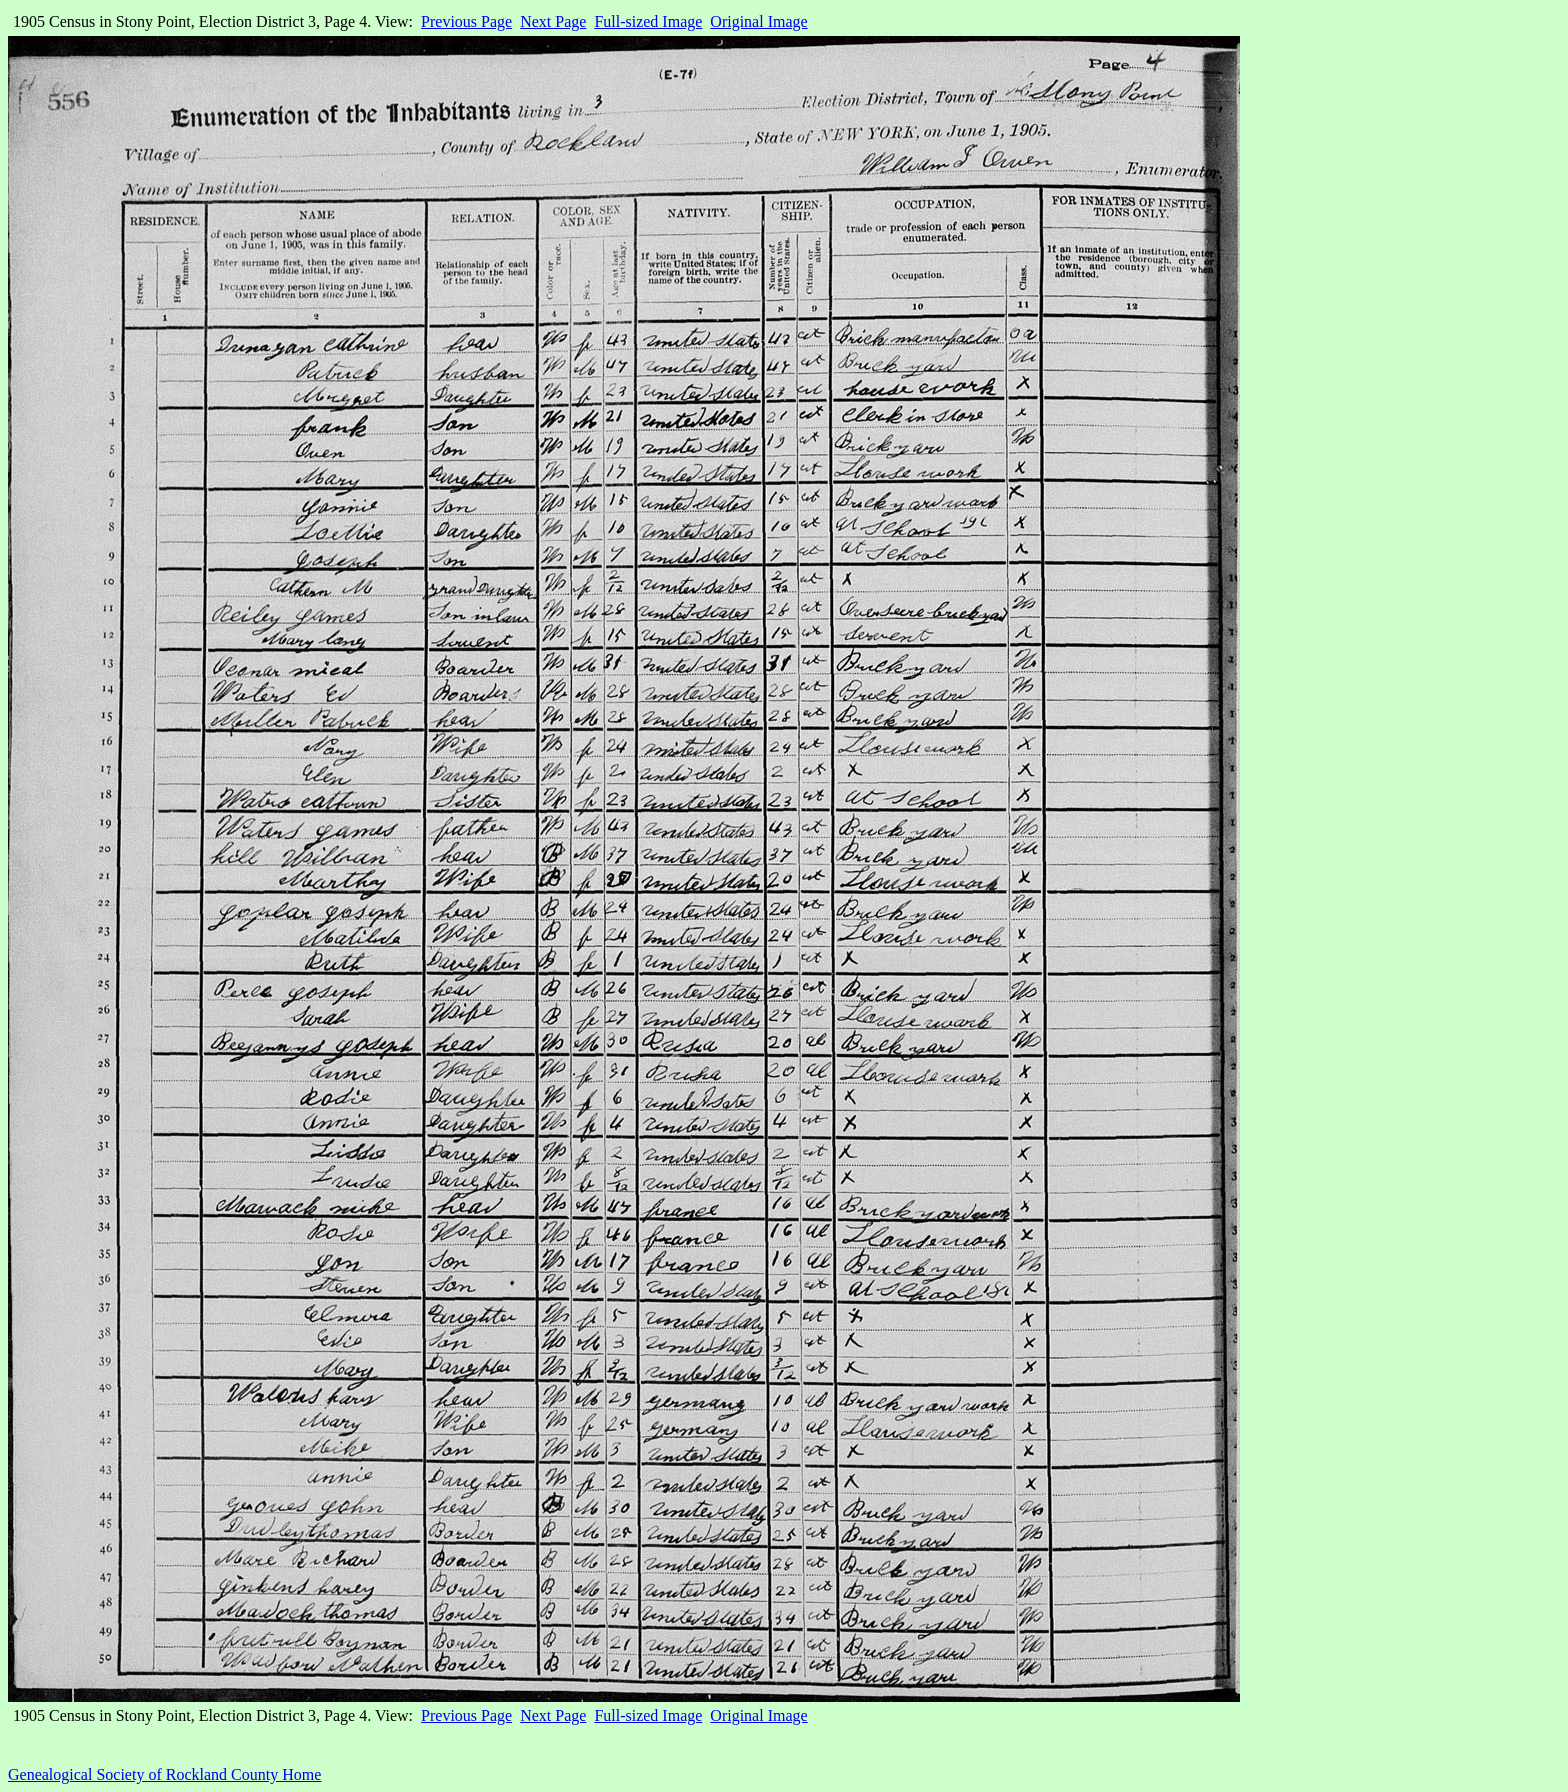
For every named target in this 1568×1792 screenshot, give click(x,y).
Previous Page (466, 21)
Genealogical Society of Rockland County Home (164, 1774)
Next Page (553, 21)
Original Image (758, 21)
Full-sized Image (648, 21)
